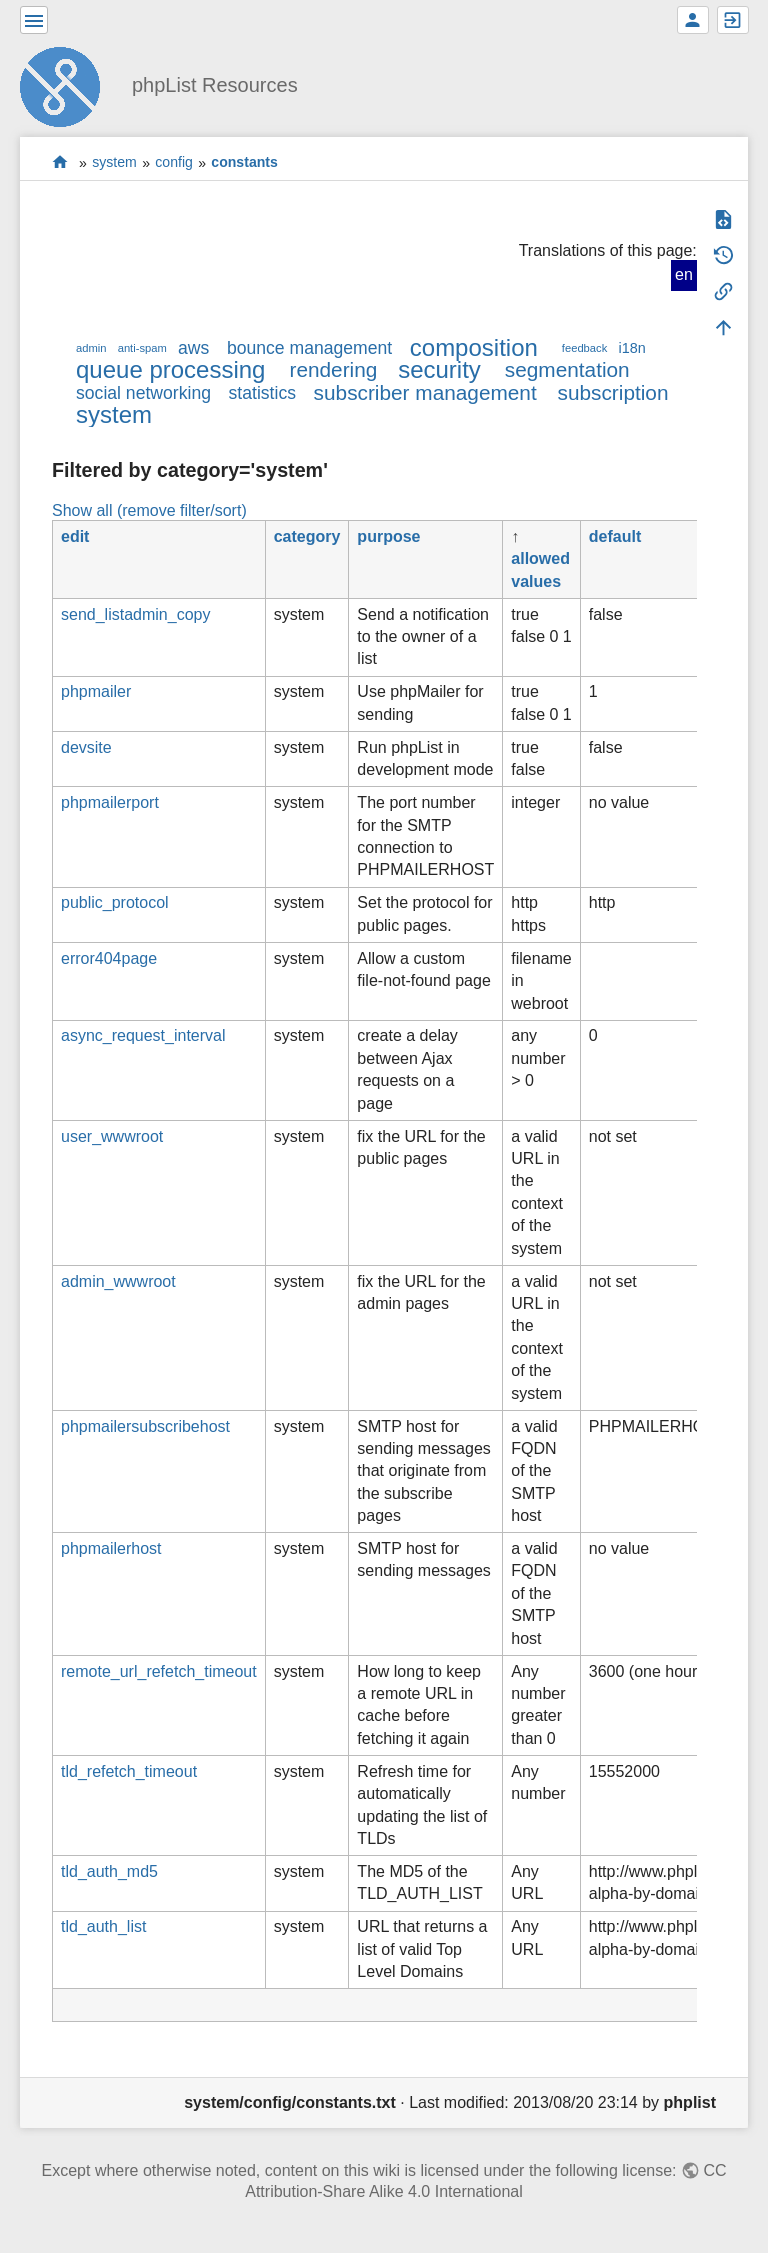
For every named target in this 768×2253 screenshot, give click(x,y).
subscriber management (425, 392)
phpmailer (96, 691)
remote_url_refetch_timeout (159, 1671)
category (307, 536)
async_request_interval (143, 1035)
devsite (86, 747)
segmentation (567, 369)
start (60, 162)
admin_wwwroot (118, 1281)
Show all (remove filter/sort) (149, 510)
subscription (613, 392)
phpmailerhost (111, 1548)
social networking (143, 393)
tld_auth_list (103, 1926)
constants (244, 163)
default (615, 536)
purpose (388, 536)
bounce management (309, 348)
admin (91, 348)
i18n (631, 348)
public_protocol (115, 902)
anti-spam (142, 348)
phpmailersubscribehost (145, 1426)
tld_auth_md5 (109, 1871)
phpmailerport (110, 802)
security (439, 369)
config (174, 163)
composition (474, 347)
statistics (262, 393)
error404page (109, 958)
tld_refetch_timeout (129, 1771)
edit (75, 536)
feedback (584, 348)
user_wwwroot (112, 1136)
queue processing (170, 369)
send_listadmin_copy (135, 614)
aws (193, 348)
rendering (333, 369)
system (114, 163)
